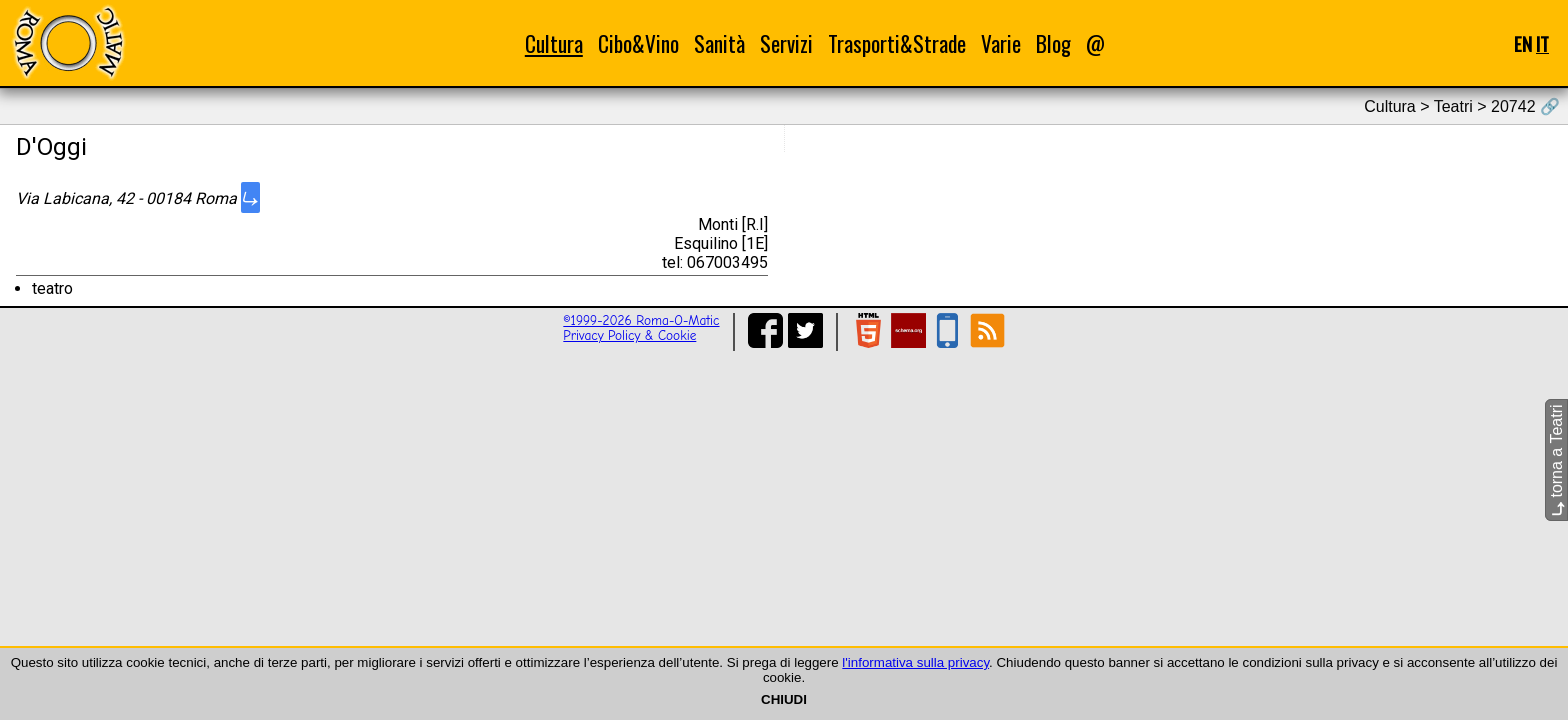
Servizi (786, 43)
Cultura (554, 43)
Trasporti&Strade (897, 43)
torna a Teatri (1556, 460)
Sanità (719, 43)
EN (1523, 43)
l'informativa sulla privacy (915, 662)
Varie (1001, 43)
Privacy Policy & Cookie (629, 335)
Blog (1053, 43)
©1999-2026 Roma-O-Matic (641, 320)
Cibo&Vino (638, 43)
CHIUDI (784, 699)
